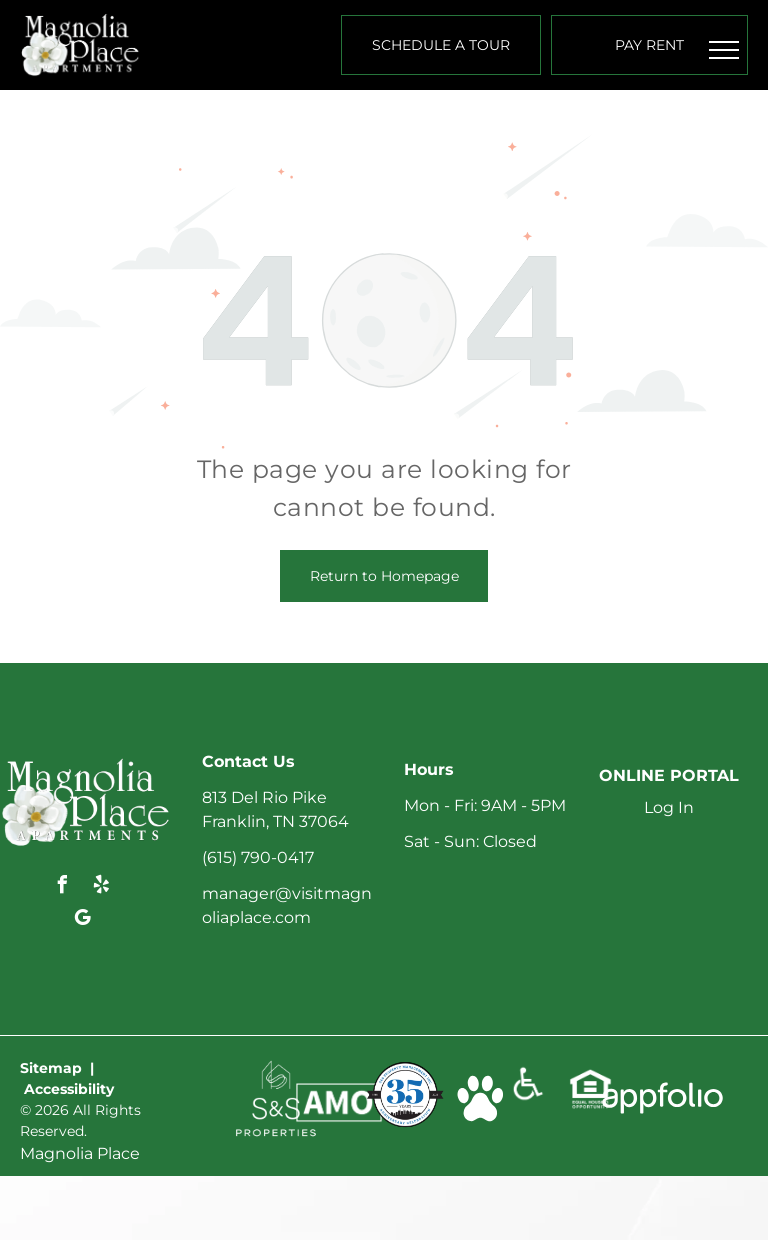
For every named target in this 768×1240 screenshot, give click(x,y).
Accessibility (69, 1089)
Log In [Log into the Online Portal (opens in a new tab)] (669, 807)
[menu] (724, 50)
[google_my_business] (82, 920)
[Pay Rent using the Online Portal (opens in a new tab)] (649, 45)
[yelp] (102, 887)
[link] (276, 1069)
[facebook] (63, 887)
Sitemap (51, 1068)
